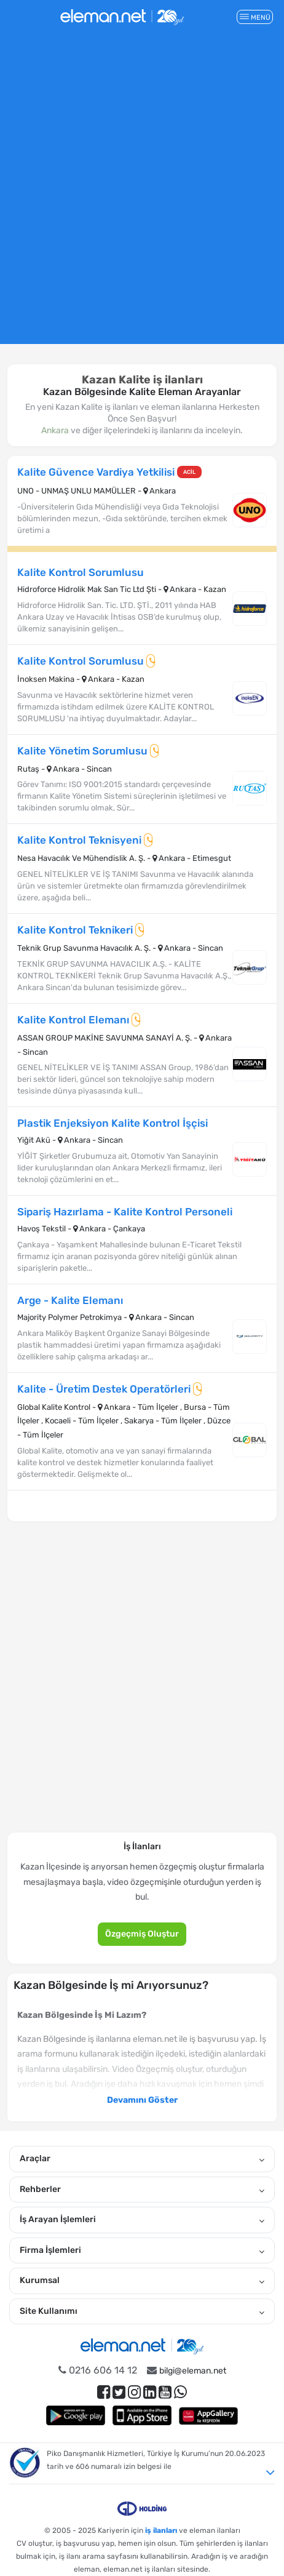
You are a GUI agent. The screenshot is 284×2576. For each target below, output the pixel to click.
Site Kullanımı (142, 2311)
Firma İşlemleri (142, 2250)
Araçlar (142, 2158)
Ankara (55, 430)
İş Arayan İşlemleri (142, 2219)
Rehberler (142, 2189)
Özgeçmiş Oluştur (142, 1934)
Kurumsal (142, 2280)
